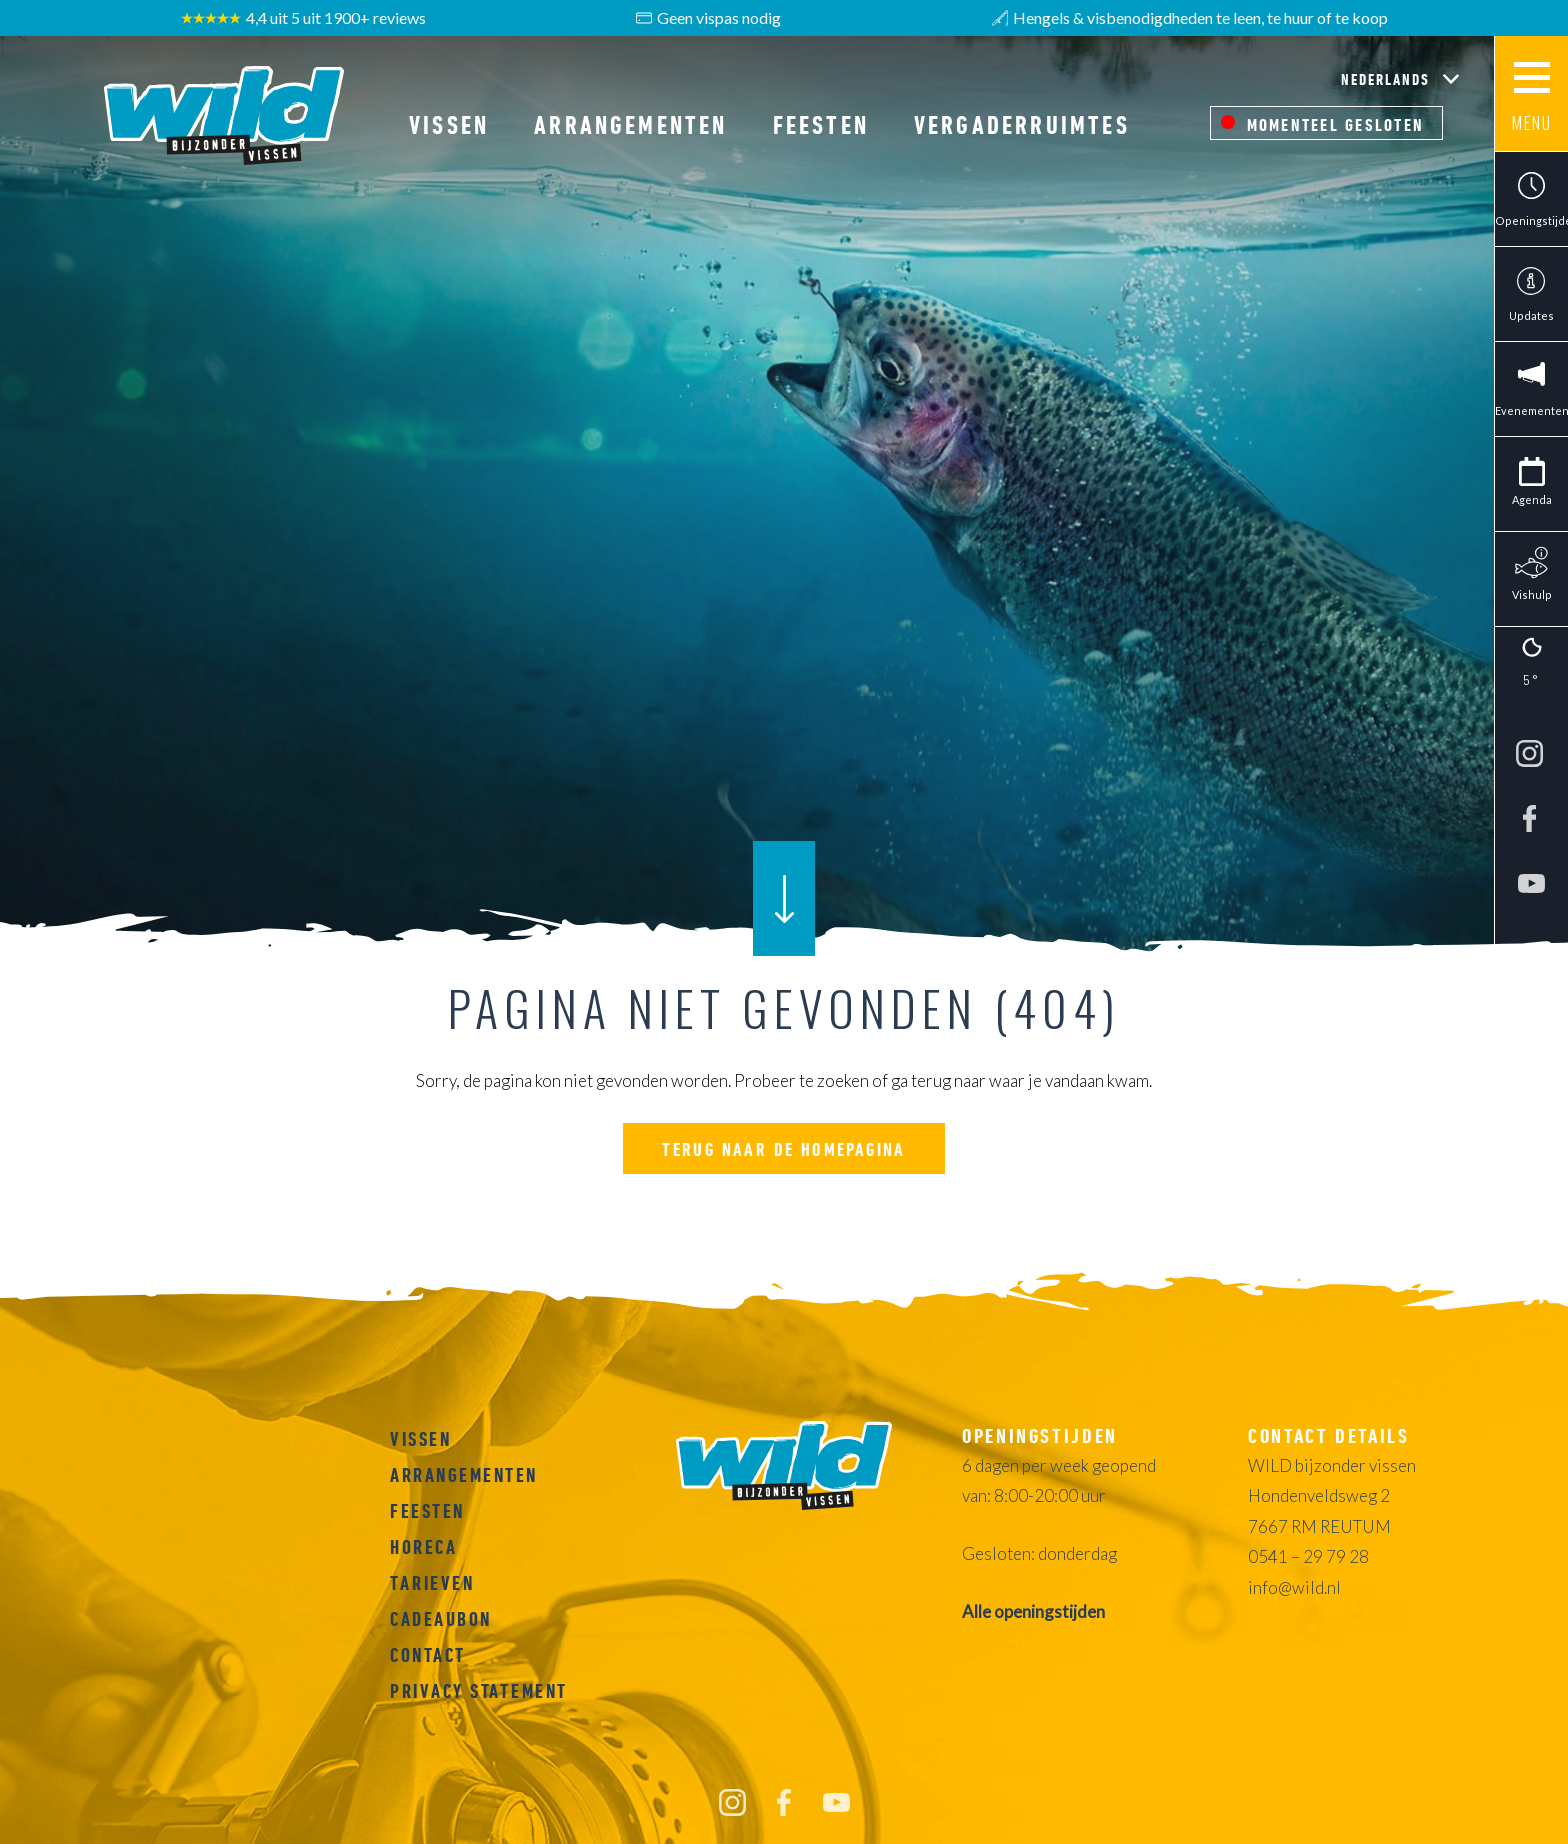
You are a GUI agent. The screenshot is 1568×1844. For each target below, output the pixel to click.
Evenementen (1531, 410)
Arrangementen (630, 125)
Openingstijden (1531, 220)
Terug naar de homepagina (783, 1149)
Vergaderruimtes (1022, 125)
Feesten (821, 125)
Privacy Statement (479, 1691)
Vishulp (1532, 594)
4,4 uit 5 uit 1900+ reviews (303, 18)
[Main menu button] (1531, 94)
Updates (1531, 315)
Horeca (423, 1547)
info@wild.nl (1294, 1587)
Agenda (1532, 499)
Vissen (449, 125)
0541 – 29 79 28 (1308, 1556)
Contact (428, 1655)
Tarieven (432, 1583)
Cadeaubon (441, 1619)
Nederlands (1388, 79)
